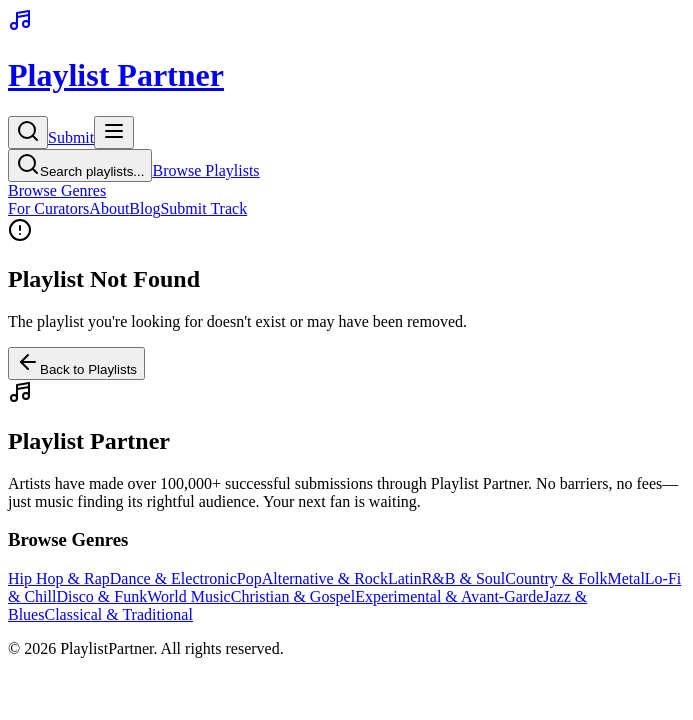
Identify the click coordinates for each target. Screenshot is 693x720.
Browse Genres (57, 190)
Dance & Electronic (173, 578)
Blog (144, 208)
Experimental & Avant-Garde (449, 596)
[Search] (28, 132)
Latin (405, 578)
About (109, 208)
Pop (249, 578)
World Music (189, 596)
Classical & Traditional (118, 614)
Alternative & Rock (325, 578)
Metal (626, 578)
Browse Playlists (205, 170)
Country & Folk (556, 578)
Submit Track (203, 208)
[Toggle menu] (114, 132)
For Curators (48, 208)
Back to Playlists (76, 363)
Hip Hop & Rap (59, 578)
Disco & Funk (101, 596)
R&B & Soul (464, 578)
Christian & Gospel (293, 596)
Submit (71, 137)
